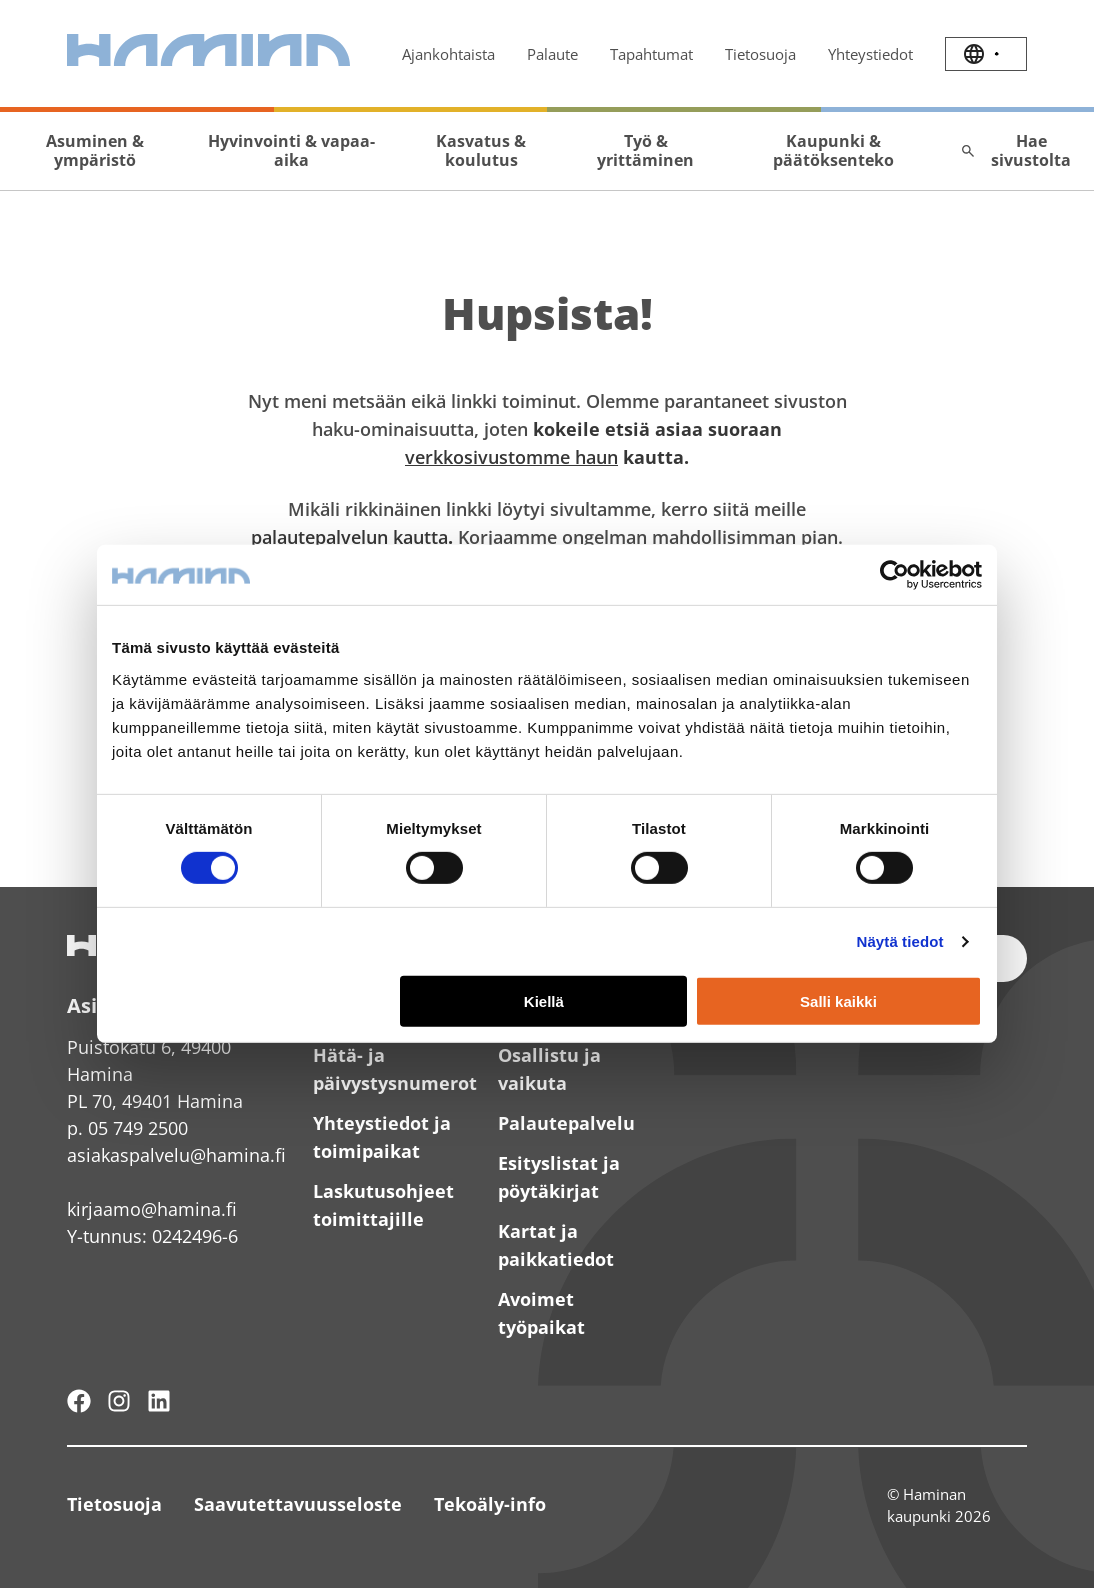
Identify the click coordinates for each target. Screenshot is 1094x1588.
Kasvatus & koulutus (481, 150)
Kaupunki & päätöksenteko (833, 150)
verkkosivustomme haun (511, 457)
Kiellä (544, 1001)
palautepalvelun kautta (349, 537)
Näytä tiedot (900, 941)
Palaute (552, 54)
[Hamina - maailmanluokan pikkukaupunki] (79, 1401)
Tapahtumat (651, 54)
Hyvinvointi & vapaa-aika (291, 150)
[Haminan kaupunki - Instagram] (119, 1401)
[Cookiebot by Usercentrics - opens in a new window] (894, 575)
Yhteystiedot (870, 54)
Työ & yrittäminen (645, 150)
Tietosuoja (760, 54)
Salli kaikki (838, 1001)
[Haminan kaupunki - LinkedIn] (159, 1401)
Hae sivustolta (1015, 150)
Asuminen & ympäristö (95, 150)
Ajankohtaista (448, 54)
